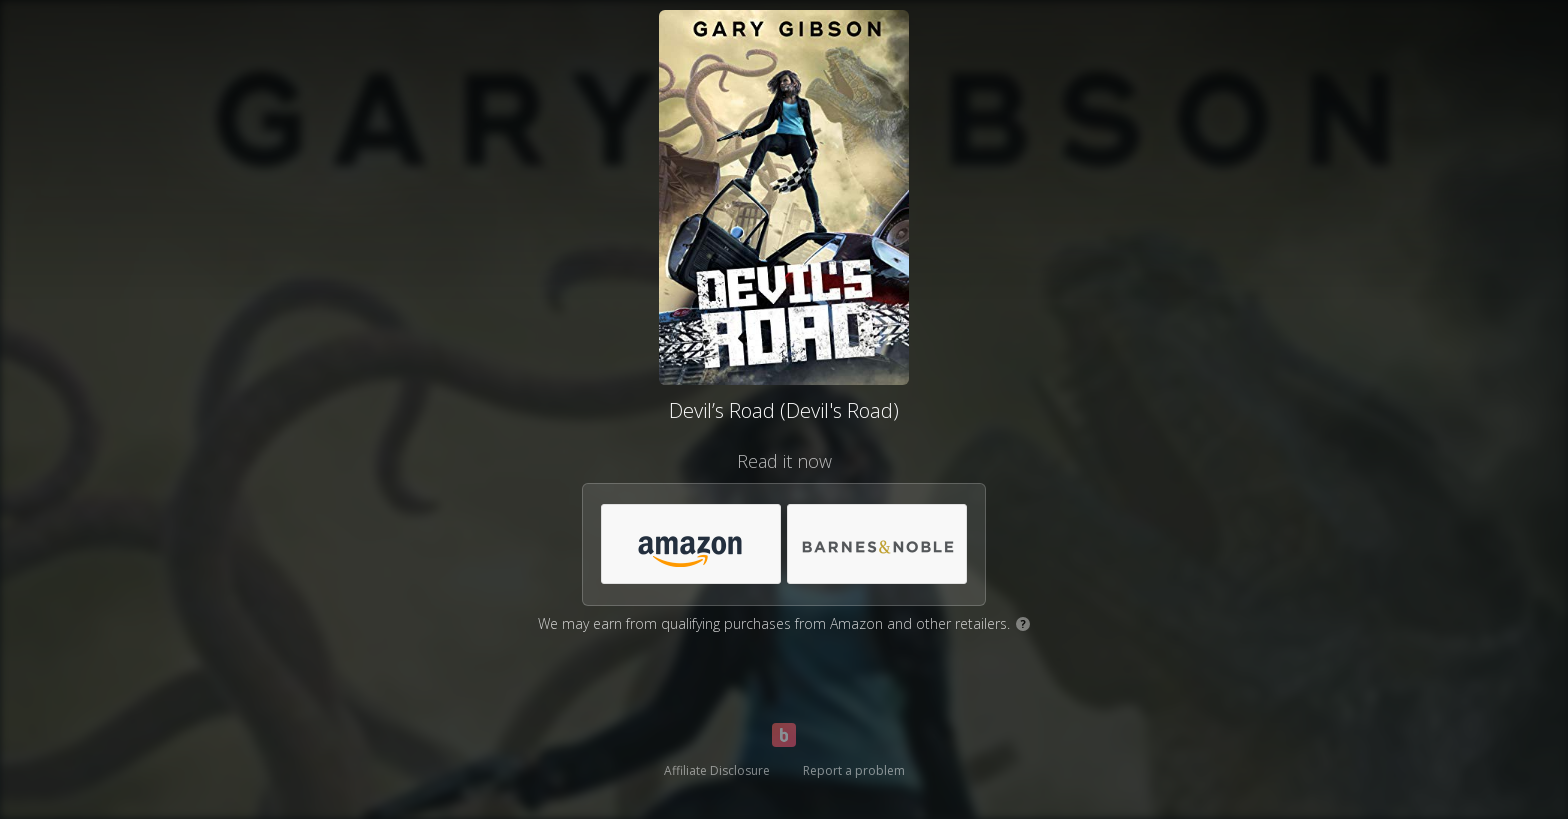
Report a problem (854, 770)
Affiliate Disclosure (717, 770)
